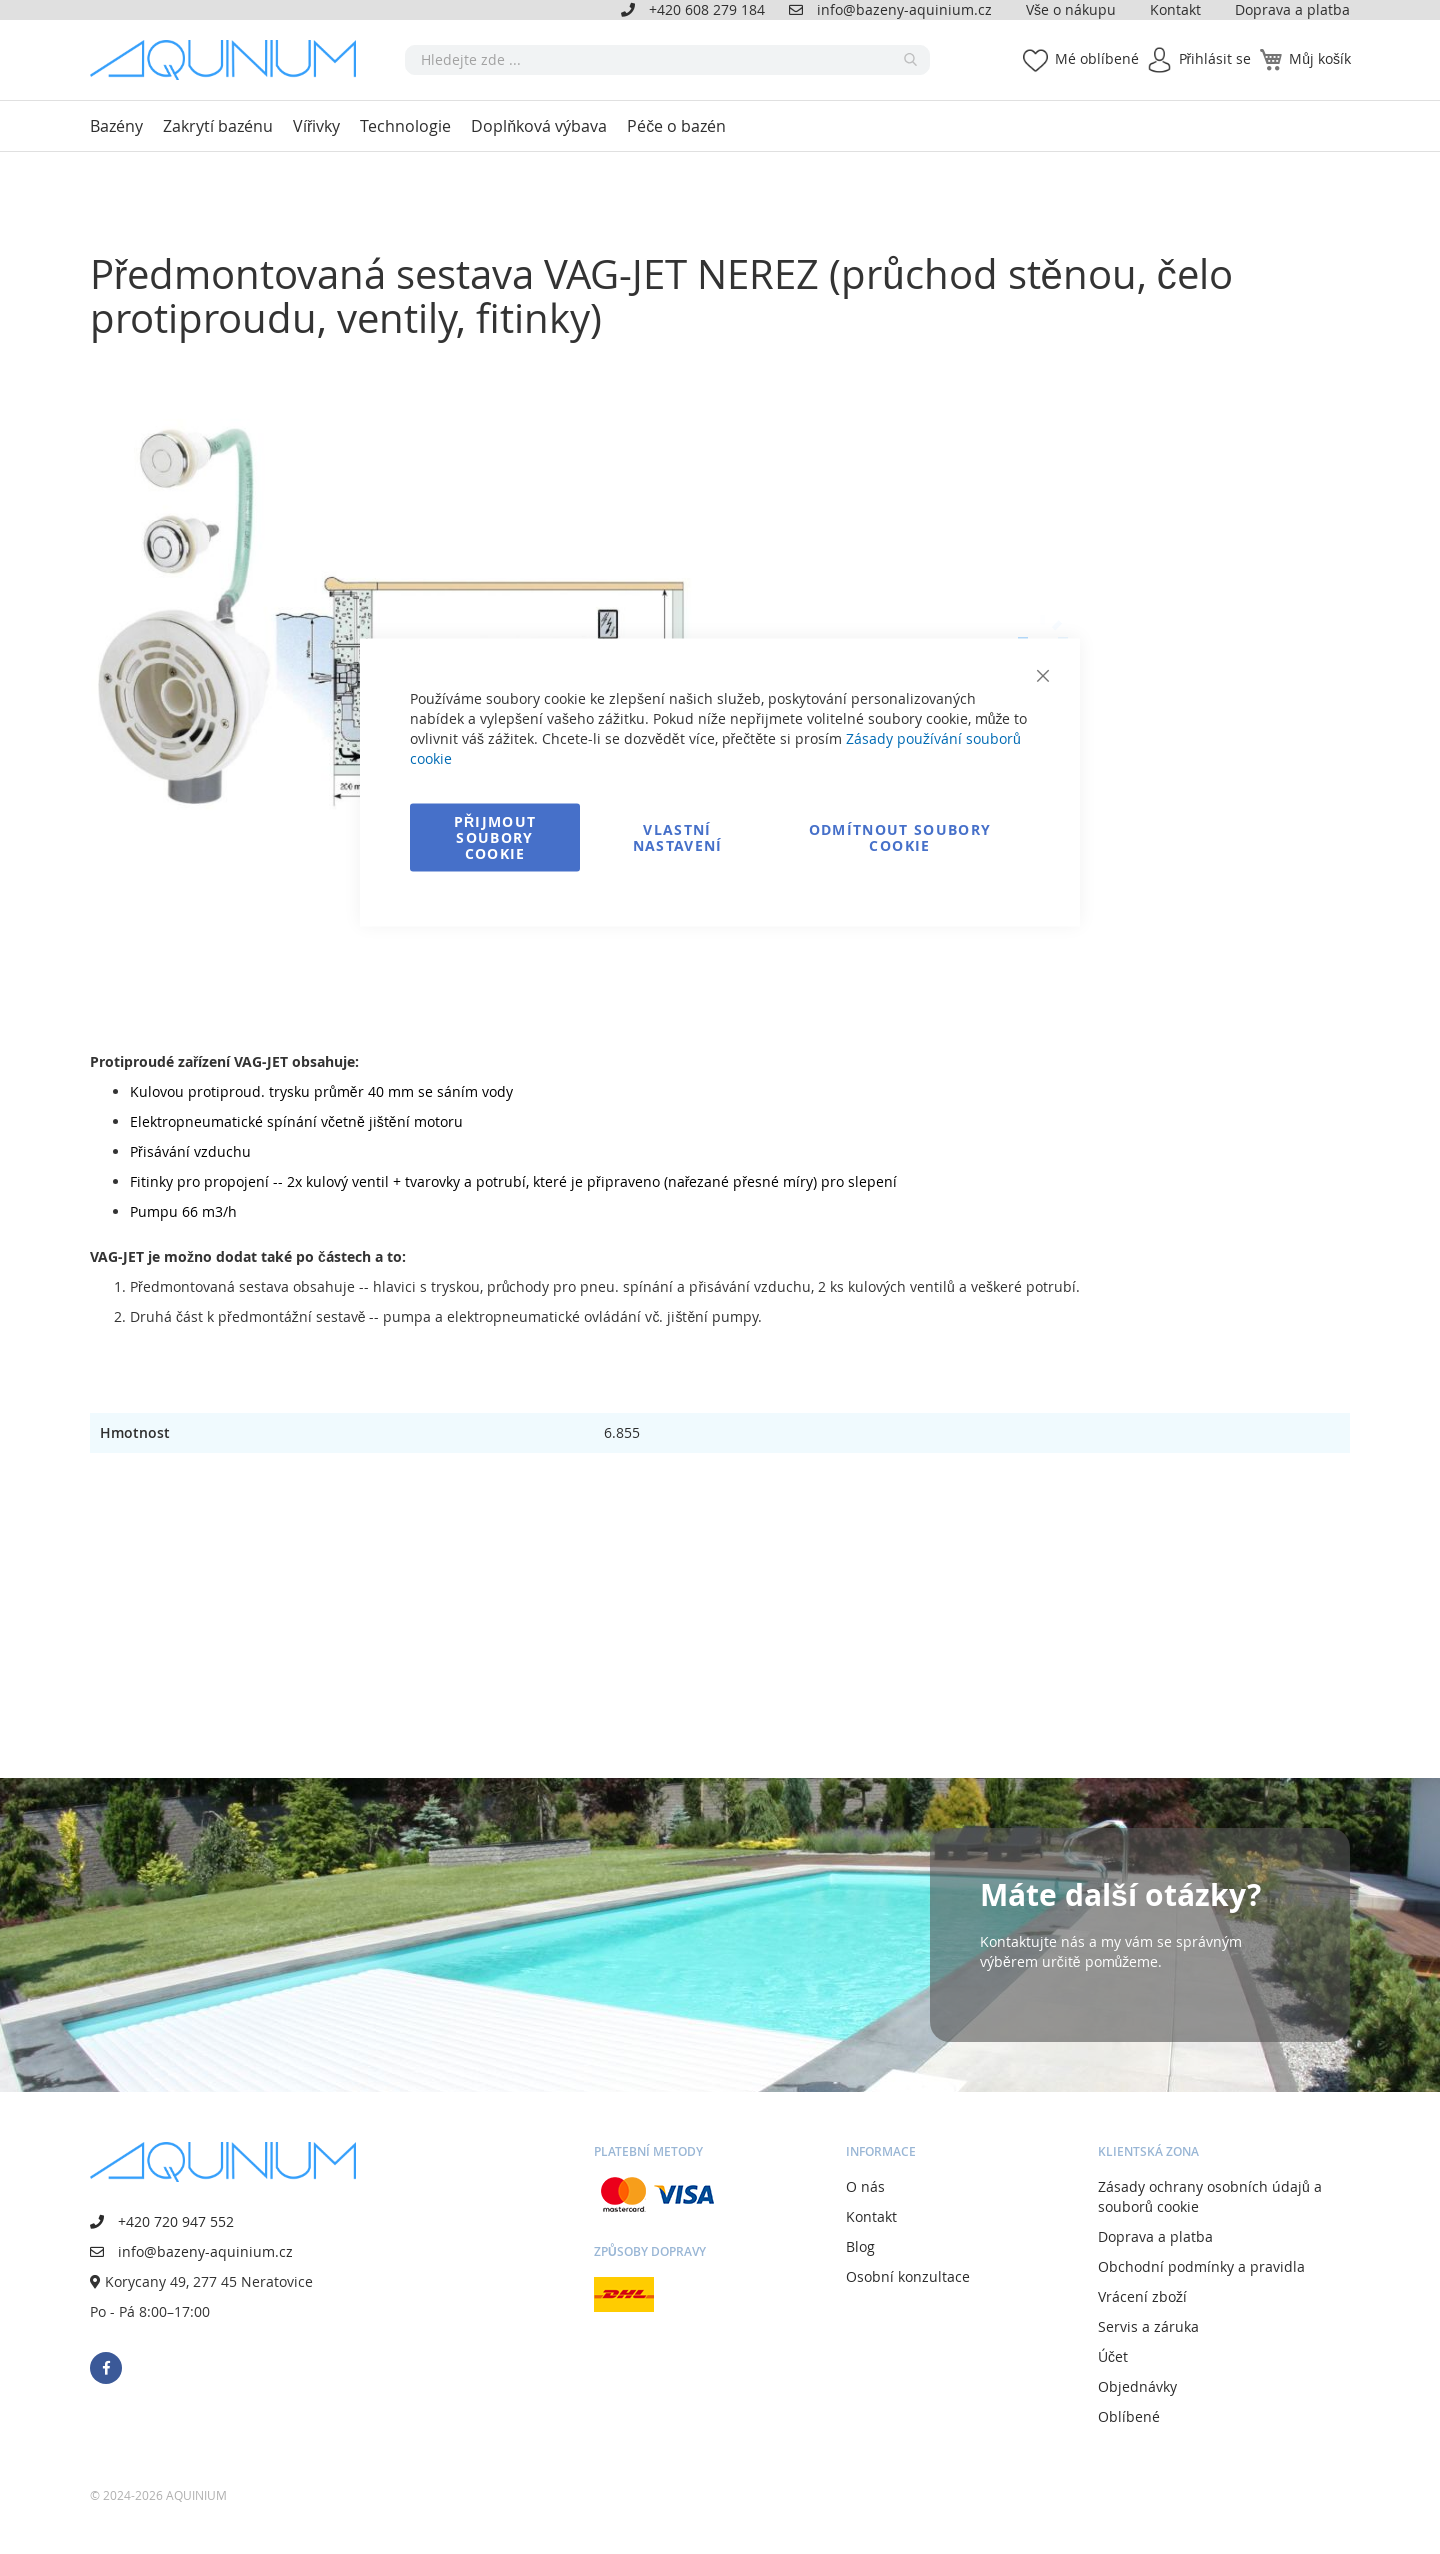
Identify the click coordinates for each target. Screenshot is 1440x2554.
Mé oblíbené (1097, 58)
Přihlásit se (1215, 58)
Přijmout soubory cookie (495, 837)
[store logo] (230, 60)
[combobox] (667, 60)
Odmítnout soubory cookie (900, 837)
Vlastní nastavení (678, 837)
